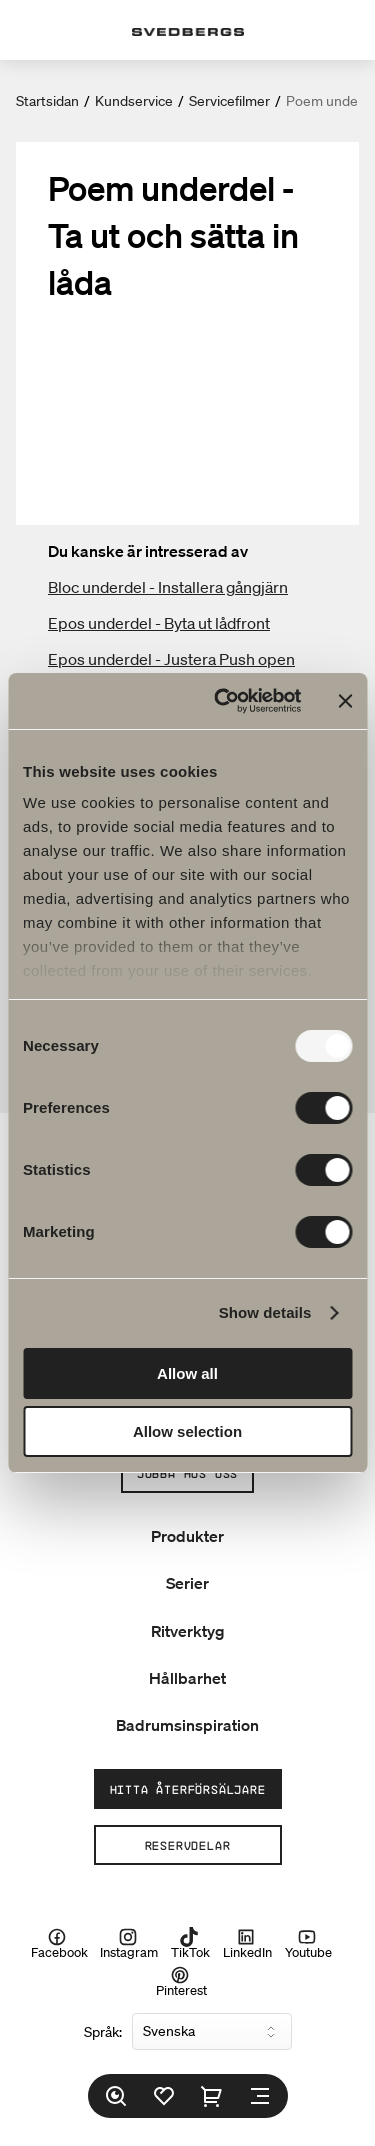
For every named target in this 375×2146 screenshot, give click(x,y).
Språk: (103, 2032)
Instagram (129, 1943)
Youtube (308, 1943)
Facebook (59, 1943)
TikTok (190, 1943)
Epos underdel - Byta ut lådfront (159, 623)
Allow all (187, 1373)
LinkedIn (247, 1943)
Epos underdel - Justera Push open (171, 659)
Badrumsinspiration (187, 1725)
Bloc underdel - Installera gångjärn (168, 587)
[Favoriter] (164, 2096)
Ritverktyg (188, 1631)
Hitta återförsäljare (188, 1789)
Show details (265, 1312)
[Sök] (116, 2096)
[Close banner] (345, 701)
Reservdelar (188, 1845)
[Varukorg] (212, 2096)
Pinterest (181, 1981)
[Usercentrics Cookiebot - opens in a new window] (223, 701)
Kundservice (134, 101)
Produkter (187, 1536)
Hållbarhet (187, 1678)
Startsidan (47, 101)
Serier (187, 1583)
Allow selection (187, 1431)
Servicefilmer (229, 101)
